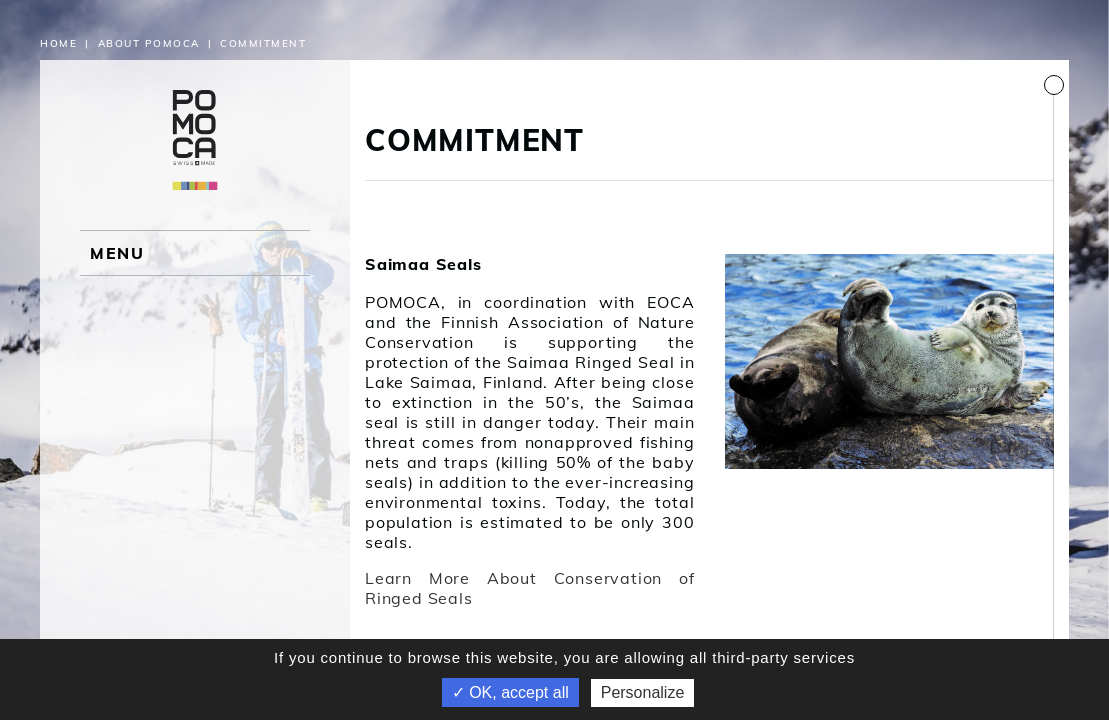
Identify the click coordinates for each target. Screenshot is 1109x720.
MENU (117, 253)
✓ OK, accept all (510, 692)
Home (58, 43)
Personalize (643, 692)
